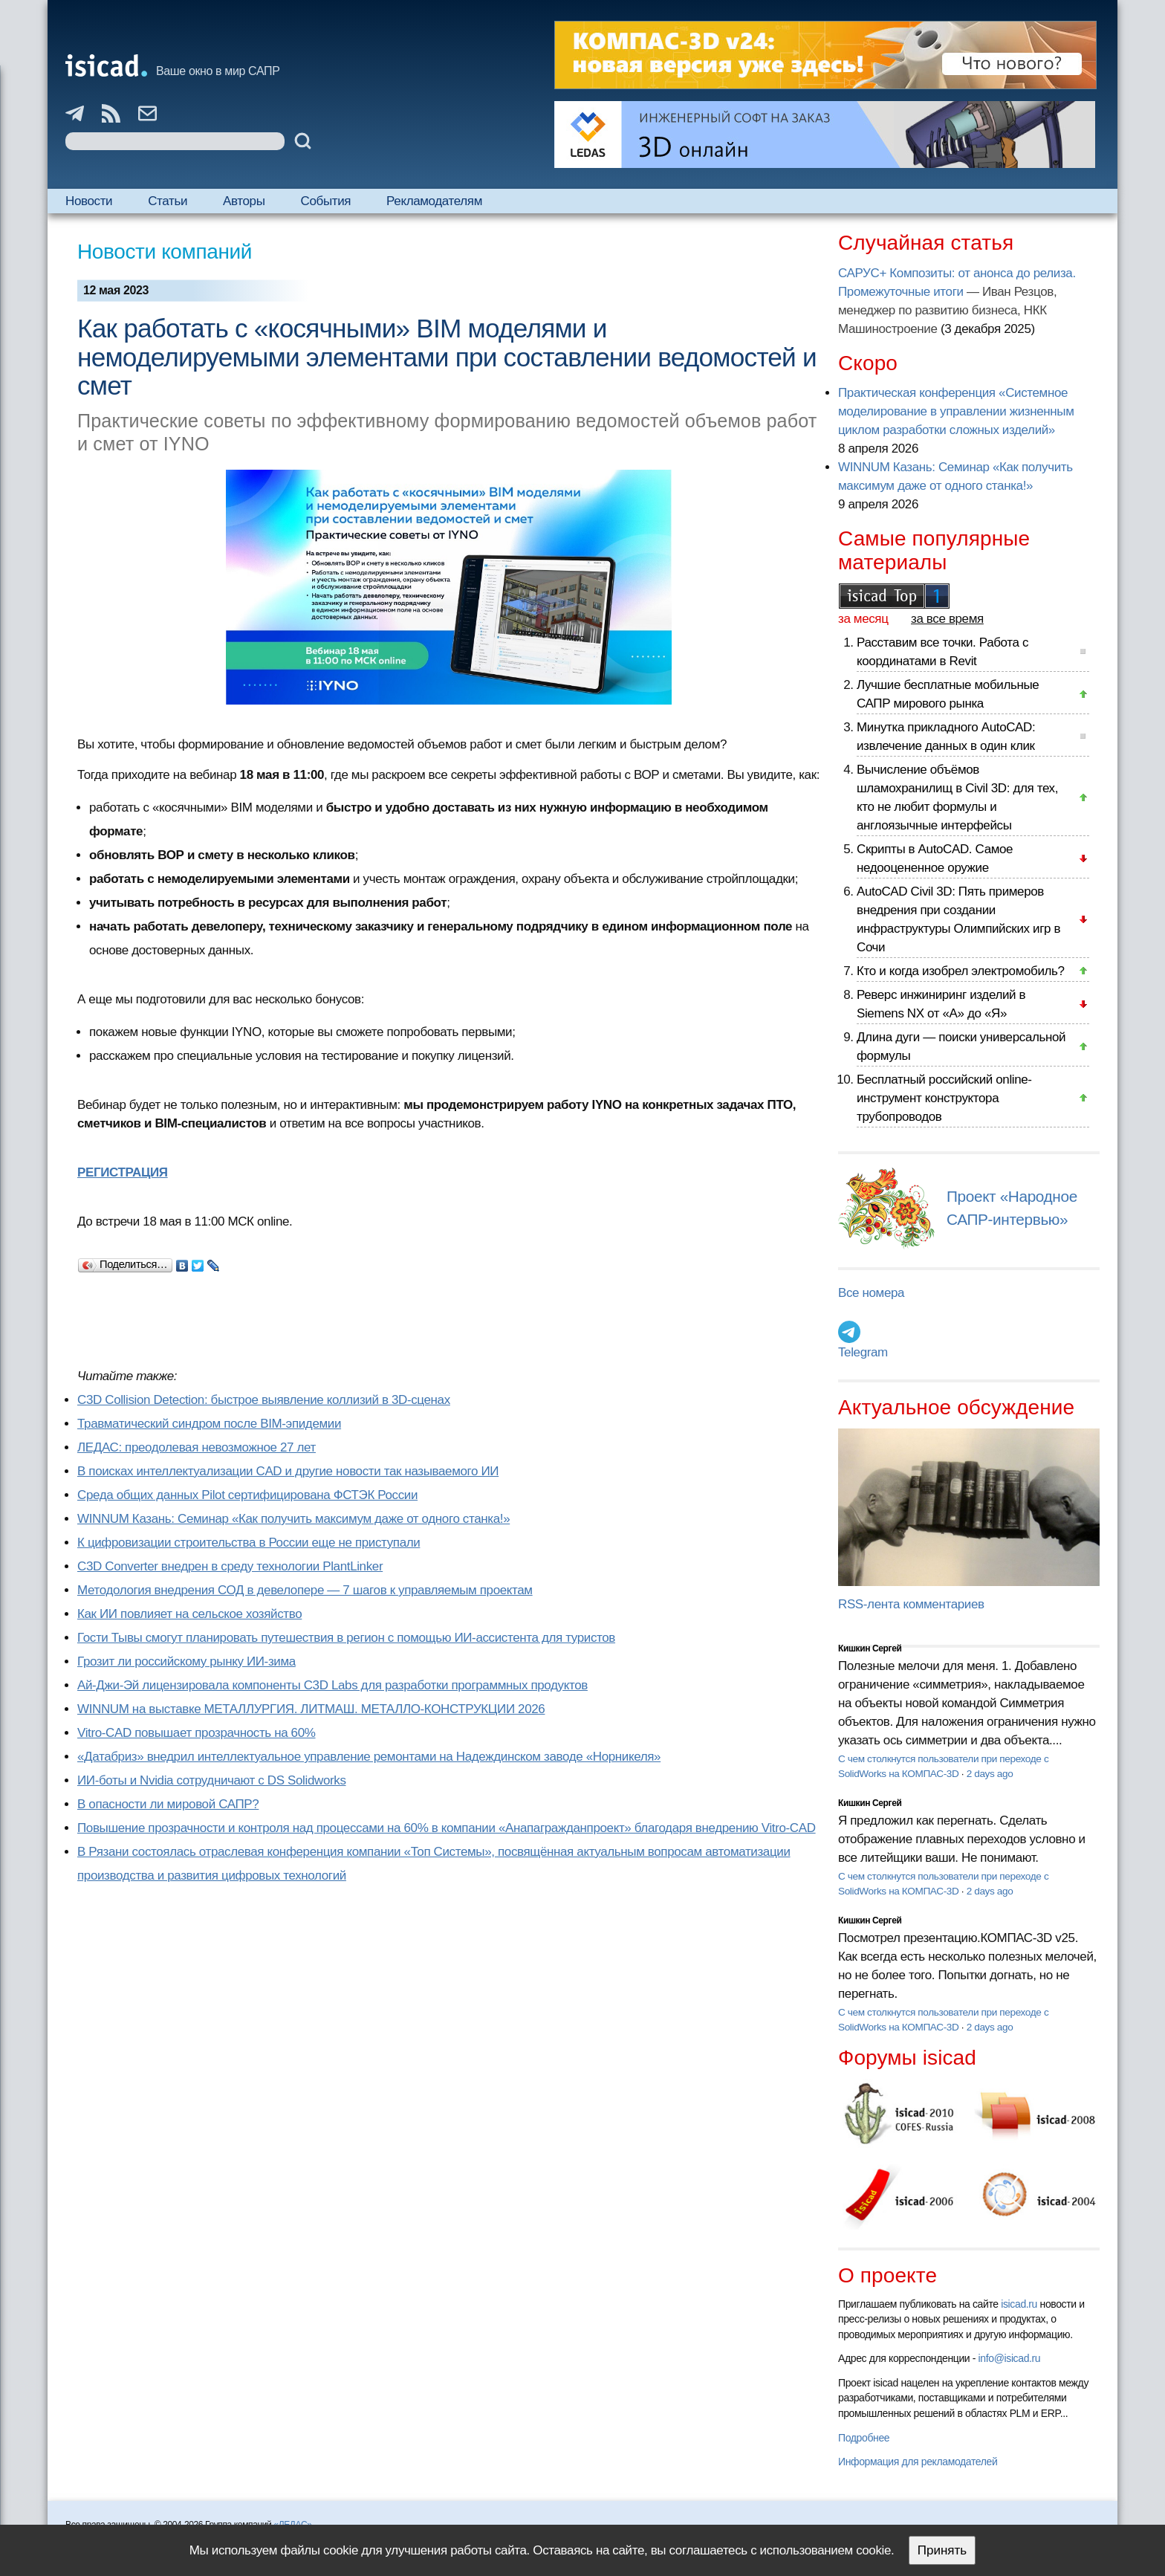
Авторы (244, 201)
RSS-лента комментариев (911, 1604)
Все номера (871, 1293)
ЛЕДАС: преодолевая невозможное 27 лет (196, 1447)
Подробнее (863, 2438)
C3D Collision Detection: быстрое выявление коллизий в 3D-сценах (263, 1400)
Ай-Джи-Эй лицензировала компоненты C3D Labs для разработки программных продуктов (332, 1685)
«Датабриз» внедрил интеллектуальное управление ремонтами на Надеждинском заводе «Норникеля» (369, 1757)
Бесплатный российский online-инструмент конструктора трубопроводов (944, 1098)
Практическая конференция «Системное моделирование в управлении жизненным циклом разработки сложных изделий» (956, 411)
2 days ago (990, 1773)
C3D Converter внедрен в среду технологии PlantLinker (230, 1566)
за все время (947, 619)
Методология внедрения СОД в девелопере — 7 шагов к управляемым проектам (305, 1590)
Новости (88, 201)
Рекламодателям (434, 201)
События (326, 201)
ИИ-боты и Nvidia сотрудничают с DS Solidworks (211, 1780)
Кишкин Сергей (870, 1648)
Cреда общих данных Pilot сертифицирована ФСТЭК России (247, 1495)
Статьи (167, 201)
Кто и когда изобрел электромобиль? (961, 971)
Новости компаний (164, 251)
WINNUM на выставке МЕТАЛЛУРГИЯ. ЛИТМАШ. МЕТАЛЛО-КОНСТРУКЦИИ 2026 (311, 1709)
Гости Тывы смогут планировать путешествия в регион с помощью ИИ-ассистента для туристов (346, 1638)
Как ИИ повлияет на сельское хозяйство (189, 1614)
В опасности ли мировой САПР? (168, 1804)
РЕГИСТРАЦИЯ (122, 1172)
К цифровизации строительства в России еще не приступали (248, 1542)
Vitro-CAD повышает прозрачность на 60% (196, 1733)
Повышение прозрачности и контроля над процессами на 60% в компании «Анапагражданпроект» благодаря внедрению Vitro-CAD (446, 1828)
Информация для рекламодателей (917, 2461)
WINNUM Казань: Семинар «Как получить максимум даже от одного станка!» (293, 1519)
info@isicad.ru (1010, 2358)
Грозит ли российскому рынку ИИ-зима (186, 1661)
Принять (942, 2550)
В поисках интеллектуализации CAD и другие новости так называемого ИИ (288, 1471)
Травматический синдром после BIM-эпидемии (209, 1424)
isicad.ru (1019, 2304)
